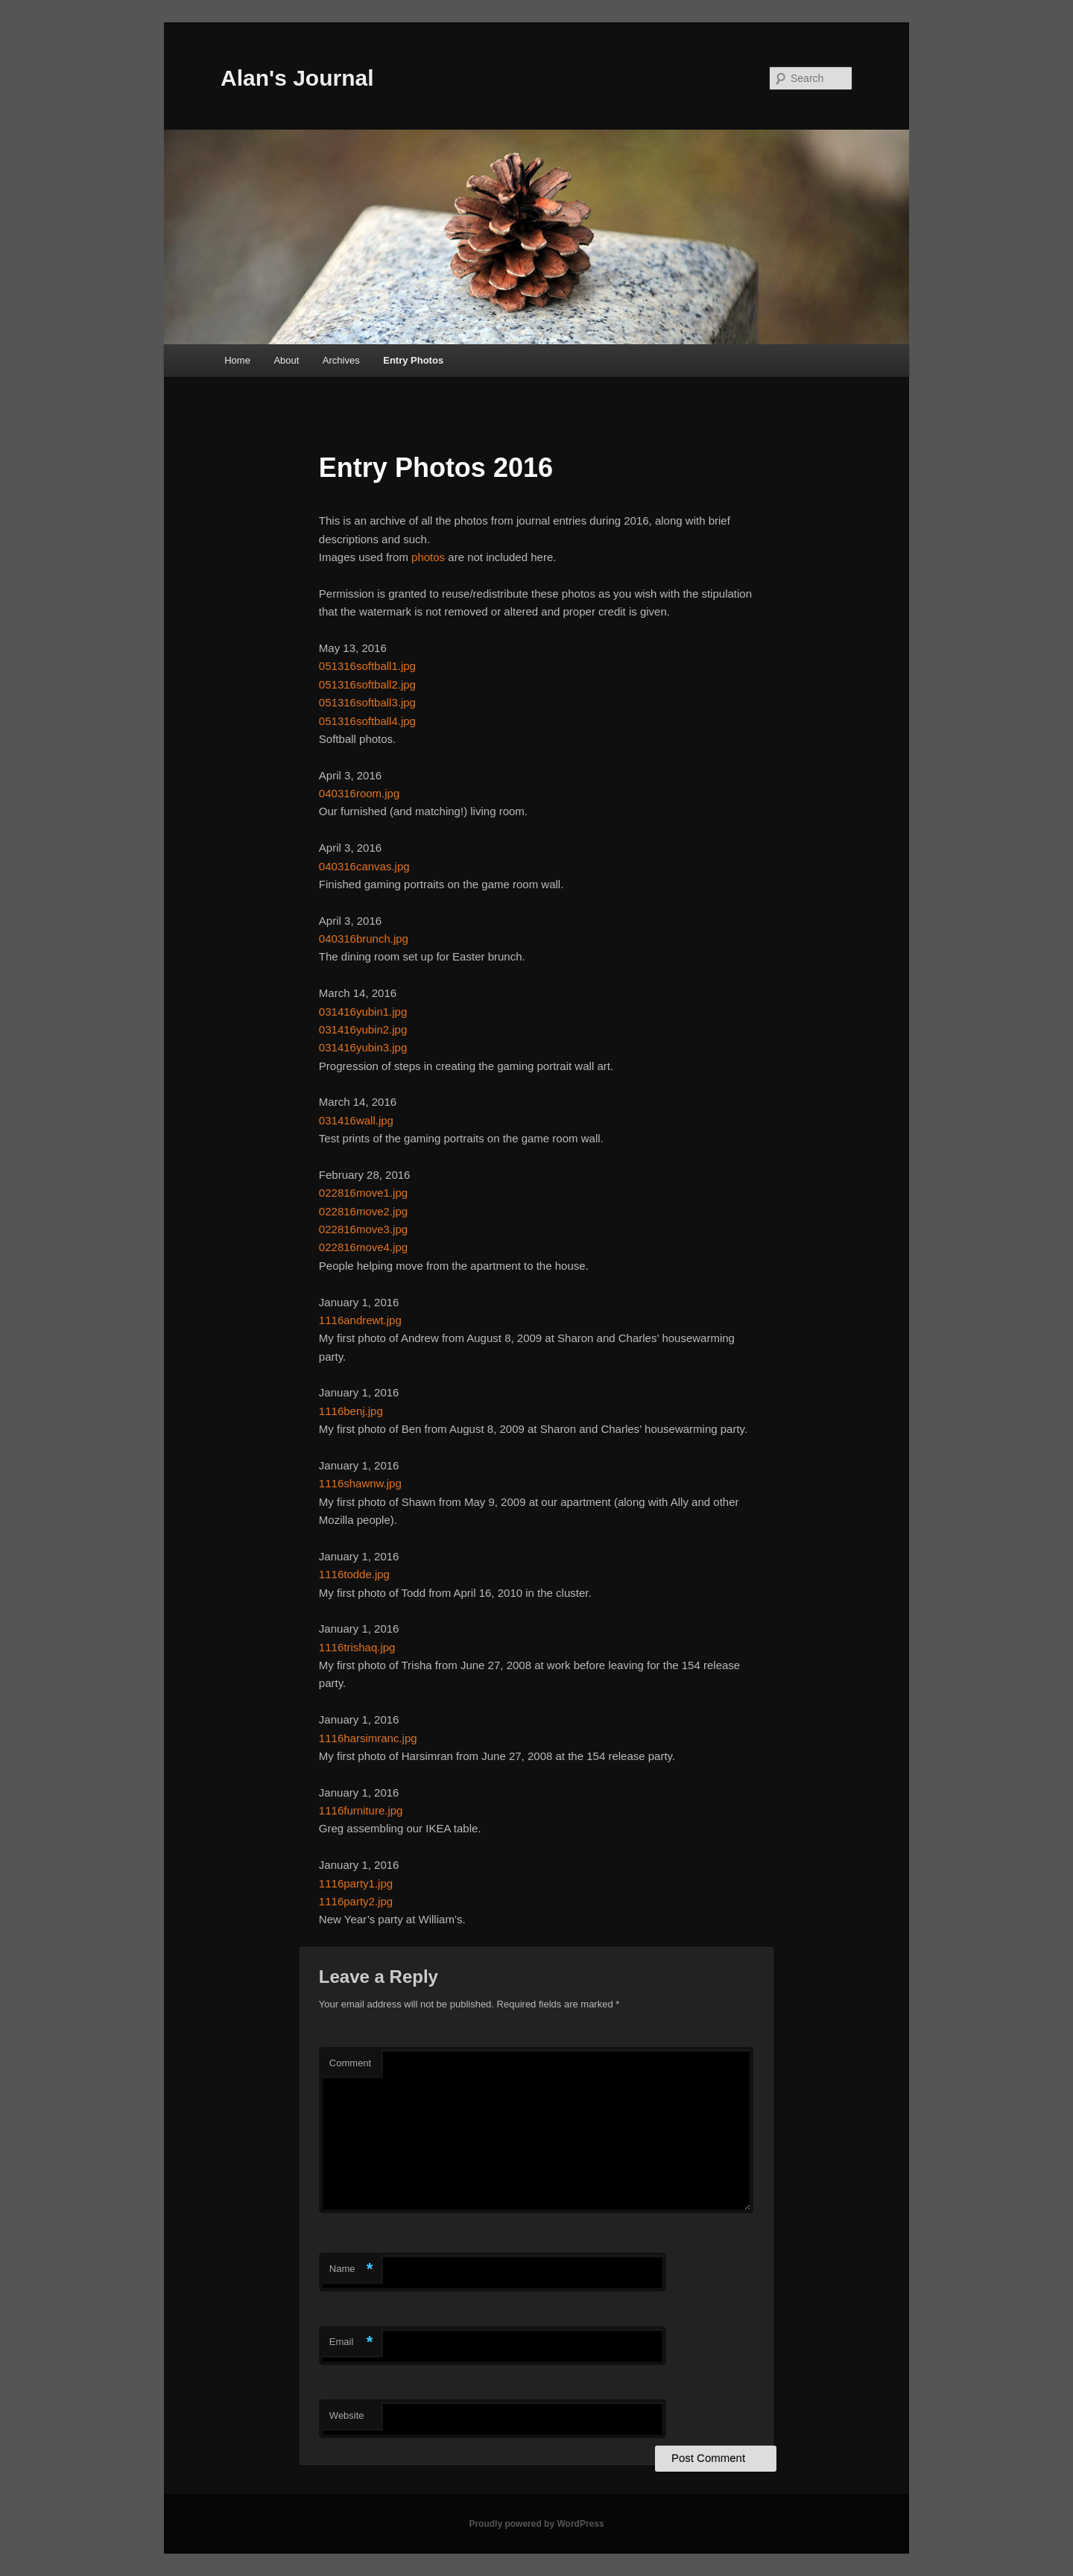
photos (428, 557)
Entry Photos (413, 360)
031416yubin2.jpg (363, 1029)
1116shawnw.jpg (360, 1483)
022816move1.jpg (363, 1192)
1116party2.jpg (356, 1901)
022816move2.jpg (363, 1211)
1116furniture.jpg (361, 1810)
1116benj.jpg (351, 1411)
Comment (350, 2063)
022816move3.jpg (363, 1229)
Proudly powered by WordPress (536, 2524)
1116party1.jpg (356, 1883)
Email (351, 2342)
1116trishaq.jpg (357, 1647)
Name (351, 2269)
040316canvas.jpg (364, 866)
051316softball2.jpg (367, 684)
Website (346, 2415)
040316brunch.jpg (363, 938)
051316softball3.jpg (367, 702)
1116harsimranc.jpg (368, 1738)
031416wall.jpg (356, 1120)
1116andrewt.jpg (360, 1320)
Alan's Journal (297, 78)
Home (237, 360)
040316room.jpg (359, 793)
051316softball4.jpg (367, 721)
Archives (341, 360)
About (286, 360)
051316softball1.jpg (367, 665)
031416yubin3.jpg (363, 1047)
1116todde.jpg (354, 1574)
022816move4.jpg (363, 1247)
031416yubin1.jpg (363, 1011)
